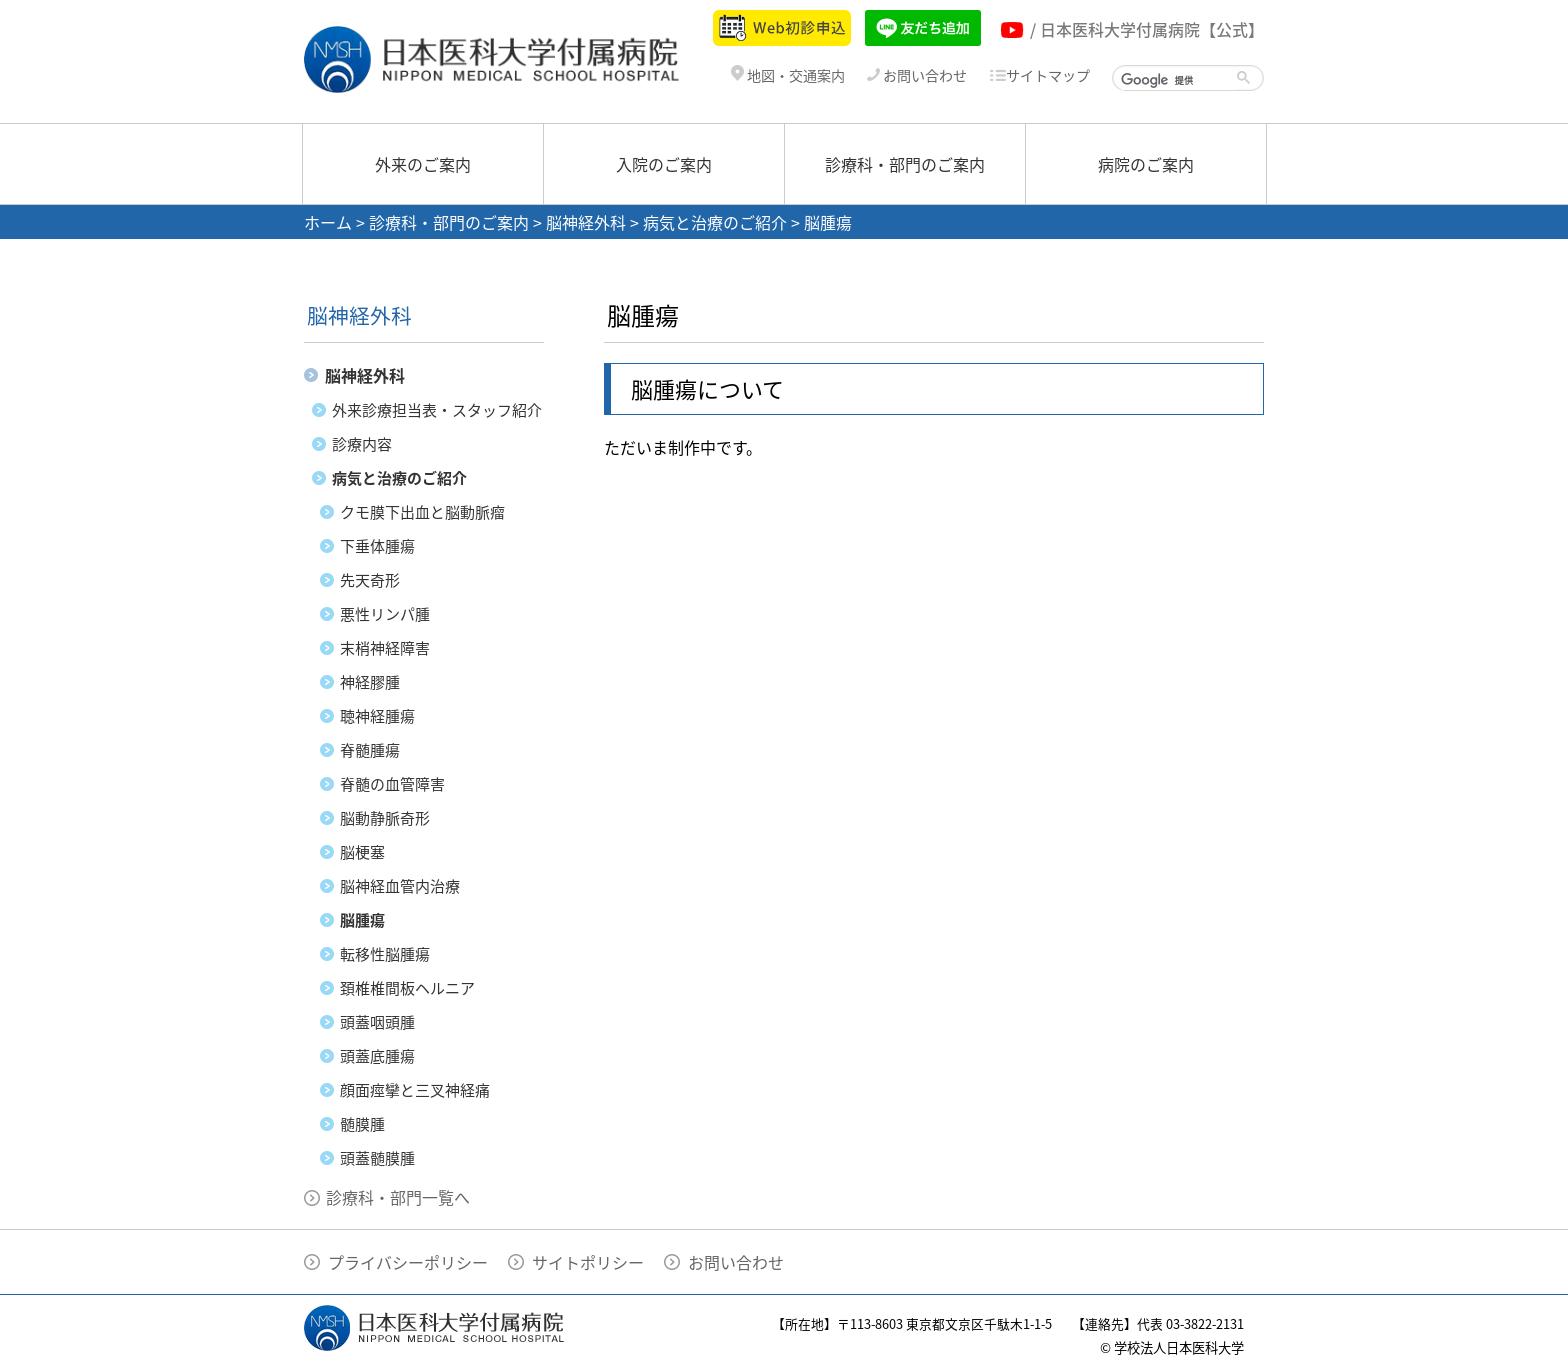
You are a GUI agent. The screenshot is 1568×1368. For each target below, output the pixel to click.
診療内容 (362, 444)
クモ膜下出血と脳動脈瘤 (422, 512)
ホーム (328, 222)
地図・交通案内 (788, 75)
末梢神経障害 (385, 648)
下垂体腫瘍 (377, 546)
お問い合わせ (917, 75)
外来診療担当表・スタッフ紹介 (437, 410)
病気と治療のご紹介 (715, 222)
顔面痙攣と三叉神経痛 (415, 1090)
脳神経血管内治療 (400, 886)
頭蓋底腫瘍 (377, 1056)
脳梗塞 (362, 852)
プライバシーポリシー (408, 1262)
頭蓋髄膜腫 (377, 1158)
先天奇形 (370, 580)
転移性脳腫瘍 (385, 954)
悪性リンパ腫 (385, 614)
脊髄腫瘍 (370, 750)
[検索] (1179, 80)
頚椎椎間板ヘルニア (407, 988)
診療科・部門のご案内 (905, 164)
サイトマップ (1039, 75)
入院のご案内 (664, 164)
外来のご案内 (423, 164)
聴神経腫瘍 (377, 716)
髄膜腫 (362, 1124)
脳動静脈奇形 (385, 818)
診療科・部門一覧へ (398, 1197)
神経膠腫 (370, 682)
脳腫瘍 (362, 920)
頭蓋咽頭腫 (377, 1022)
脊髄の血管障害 (392, 784)
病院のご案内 (1146, 164)
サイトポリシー (588, 1262)
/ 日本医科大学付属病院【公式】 (1147, 29)
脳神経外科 (586, 222)
